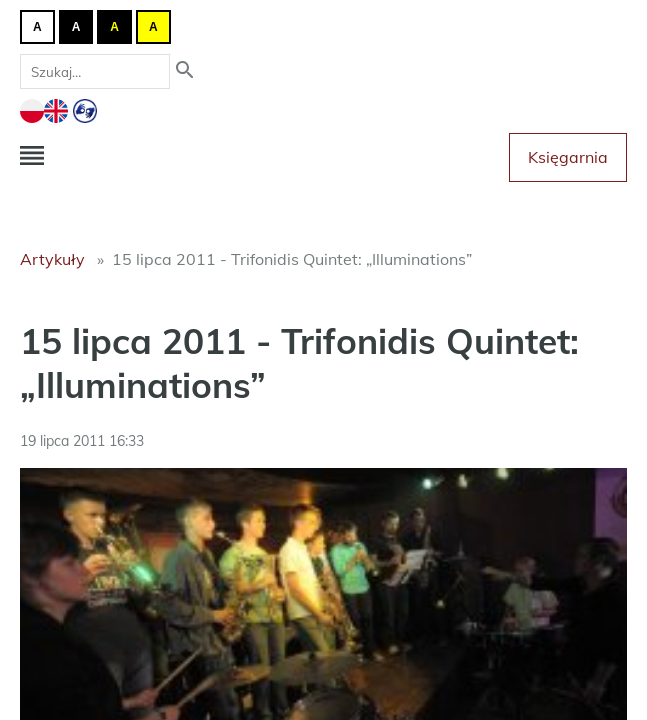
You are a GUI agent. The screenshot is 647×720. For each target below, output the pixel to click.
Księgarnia (568, 157)
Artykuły (52, 259)
